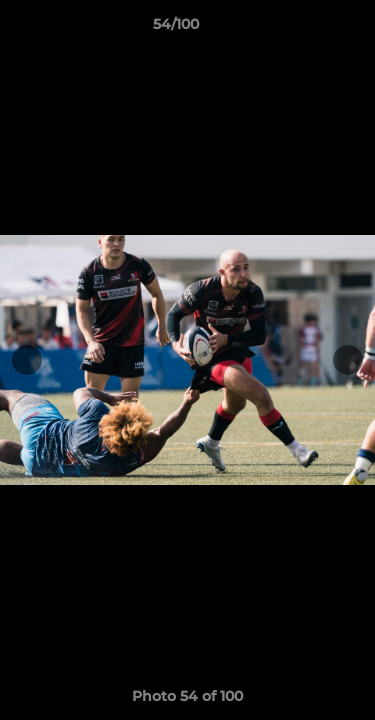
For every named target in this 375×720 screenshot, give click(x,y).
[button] (303, 29)
